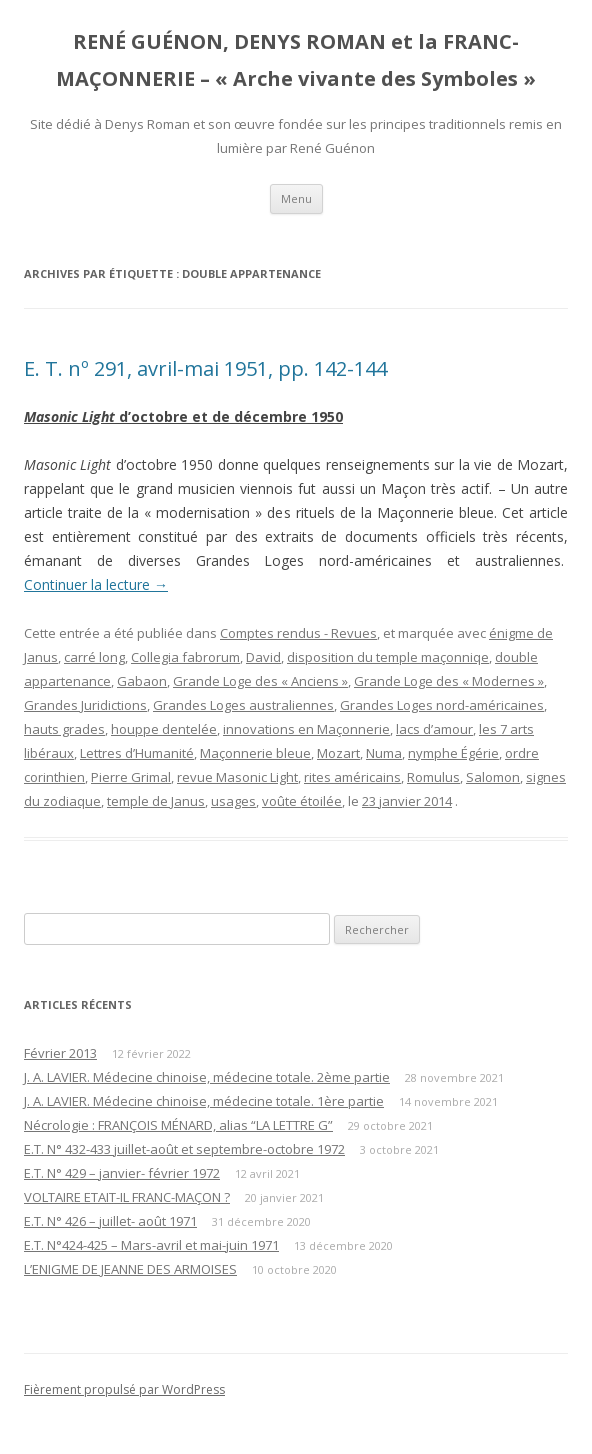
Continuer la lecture (96, 584)
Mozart (338, 753)
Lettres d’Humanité (137, 753)
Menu (296, 198)
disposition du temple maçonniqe (388, 657)
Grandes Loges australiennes (243, 705)
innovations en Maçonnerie (306, 729)
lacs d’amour (434, 729)
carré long (94, 657)
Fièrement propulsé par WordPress (124, 1389)
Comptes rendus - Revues (298, 633)
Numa (384, 753)
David (263, 657)
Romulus (433, 777)
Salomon (493, 777)
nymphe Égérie (453, 753)
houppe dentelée (164, 729)
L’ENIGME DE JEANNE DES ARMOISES (130, 1269)
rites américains (352, 777)
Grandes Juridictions (85, 705)
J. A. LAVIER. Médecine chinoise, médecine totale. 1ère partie (204, 1101)
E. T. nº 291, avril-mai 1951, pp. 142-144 (205, 368)
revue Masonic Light (237, 777)
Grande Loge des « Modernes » (449, 681)
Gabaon (142, 681)
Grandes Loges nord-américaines (442, 705)
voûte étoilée (302, 801)
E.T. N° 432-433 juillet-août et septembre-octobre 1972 (184, 1149)
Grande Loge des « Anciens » (260, 681)
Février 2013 (60, 1053)
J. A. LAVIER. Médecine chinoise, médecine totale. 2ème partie (207, 1077)
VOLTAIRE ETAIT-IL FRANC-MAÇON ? (127, 1197)
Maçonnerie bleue (255, 753)
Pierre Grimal (131, 777)
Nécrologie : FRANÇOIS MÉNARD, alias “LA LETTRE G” (178, 1125)
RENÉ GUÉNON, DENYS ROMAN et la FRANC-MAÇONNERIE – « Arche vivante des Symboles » (296, 60)
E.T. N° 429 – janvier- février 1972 (122, 1173)
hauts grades (64, 729)
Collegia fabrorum (185, 657)
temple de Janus (156, 801)
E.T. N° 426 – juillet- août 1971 (110, 1221)
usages (233, 801)
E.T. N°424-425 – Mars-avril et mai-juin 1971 (151, 1245)
